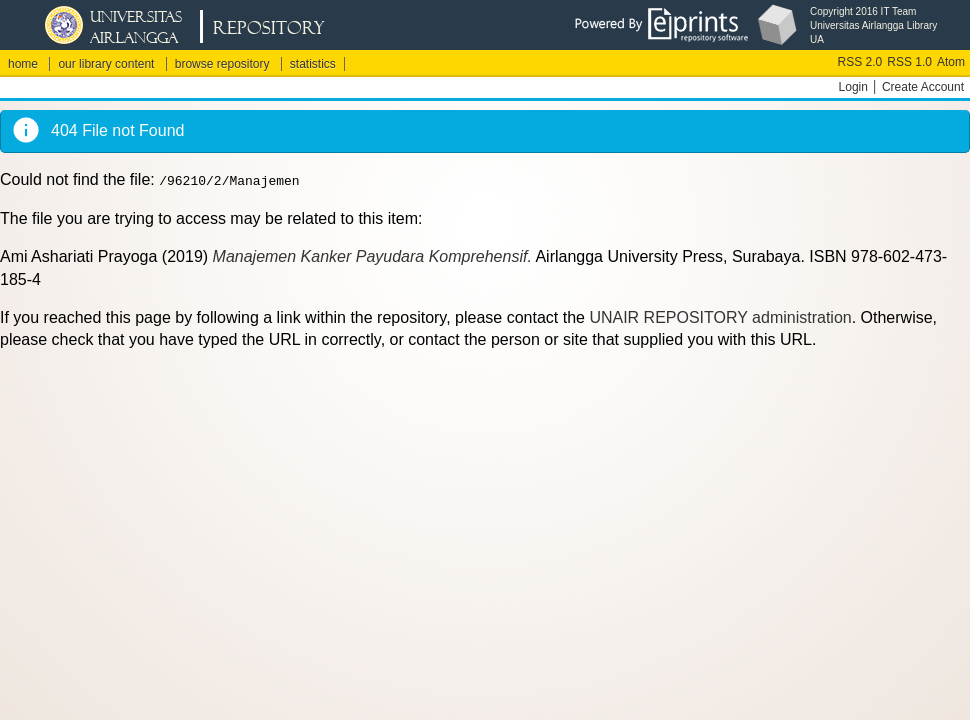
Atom (951, 62)
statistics (313, 64)
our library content (106, 64)
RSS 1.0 (909, 62)
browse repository (222, 64)
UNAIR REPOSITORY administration (720, 317)
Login (853, 87)
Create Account (923, 87)
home (23, 64)
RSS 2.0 (860, 62)
